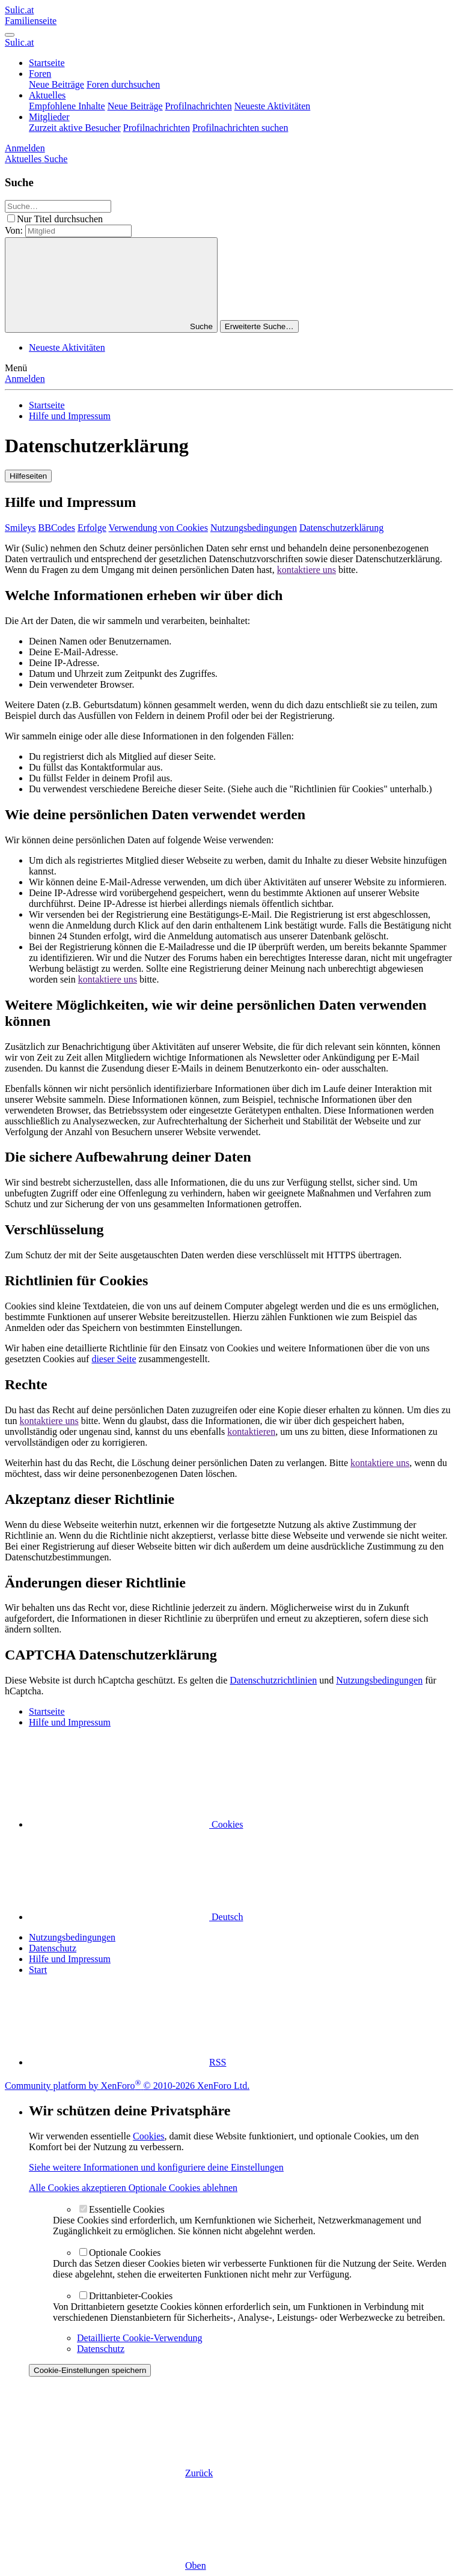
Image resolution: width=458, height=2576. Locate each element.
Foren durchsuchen (123, 84)
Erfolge (92, 528)
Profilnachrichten (198, 106)
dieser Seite (113, 1359)
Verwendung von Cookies (158, 528)
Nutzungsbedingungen (253, 528)
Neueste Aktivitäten (272, 106)
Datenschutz (52, 1948)
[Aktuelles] (24, 159)
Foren (40, 73)
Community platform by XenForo (127, 2085)
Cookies (136, 1824)
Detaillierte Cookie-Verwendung (139, 2338)
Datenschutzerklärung (341, 528)
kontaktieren (251, 1431)
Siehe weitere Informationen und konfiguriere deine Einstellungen (156, 2167)
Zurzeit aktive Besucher (75, 128)
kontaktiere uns (306, 570)
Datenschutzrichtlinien (273, 1680)
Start (38, 1970)
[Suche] (55, 159)
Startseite (47, 63)
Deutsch (136, 1917)
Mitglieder (49, 117)
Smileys (20, 528)
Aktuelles (47, 95)
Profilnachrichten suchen (240, 128)
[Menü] (9, 35)
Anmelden (25, 379)
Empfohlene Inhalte (67, 106)
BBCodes (56, 528)
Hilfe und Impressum (70, 1959)
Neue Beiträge (56, 84)
